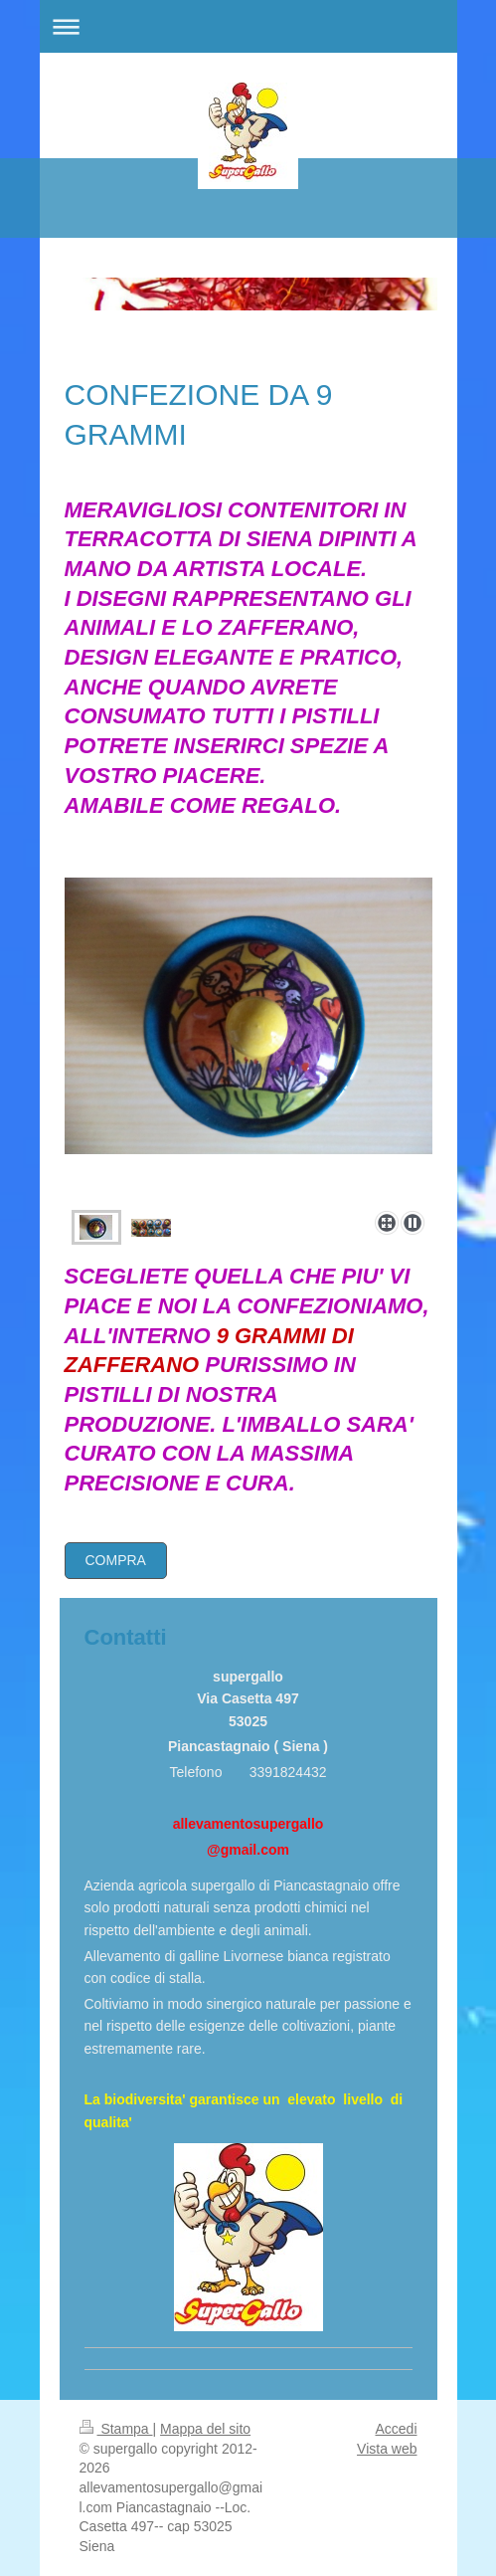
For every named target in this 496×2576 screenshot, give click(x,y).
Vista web (386, 2449)
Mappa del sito (205, 2429)
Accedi (395, 2429)
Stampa (116, 2429)
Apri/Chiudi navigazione (248, 26)
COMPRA (115, 1560)
